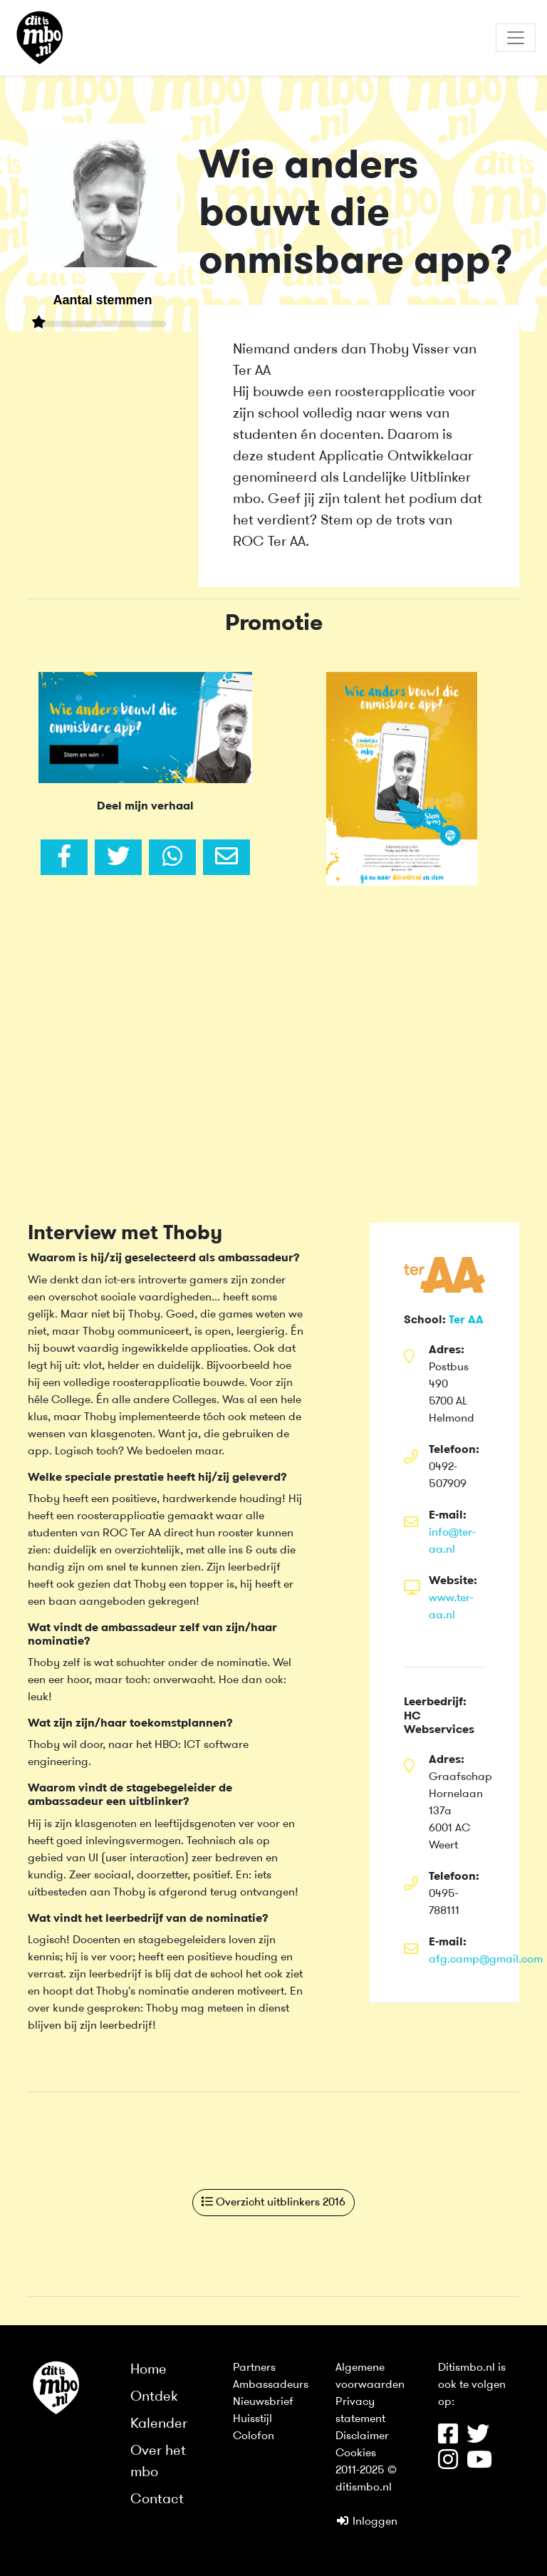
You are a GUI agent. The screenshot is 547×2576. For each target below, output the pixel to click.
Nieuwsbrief (263, 2402)
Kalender (158, 2424)
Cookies (355, 2453)
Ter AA (466, 1320)
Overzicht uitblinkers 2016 (273, 2201)
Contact (157, 2500)
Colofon (253, 2436)
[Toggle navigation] (516, 38)
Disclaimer (362, 2436)
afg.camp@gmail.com (486, 1959)
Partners (254, 2368)
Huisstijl (252, 2419)
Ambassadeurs (270, 2385)
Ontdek (154, 2397)
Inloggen (366, 2522)
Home (148, 2370)
